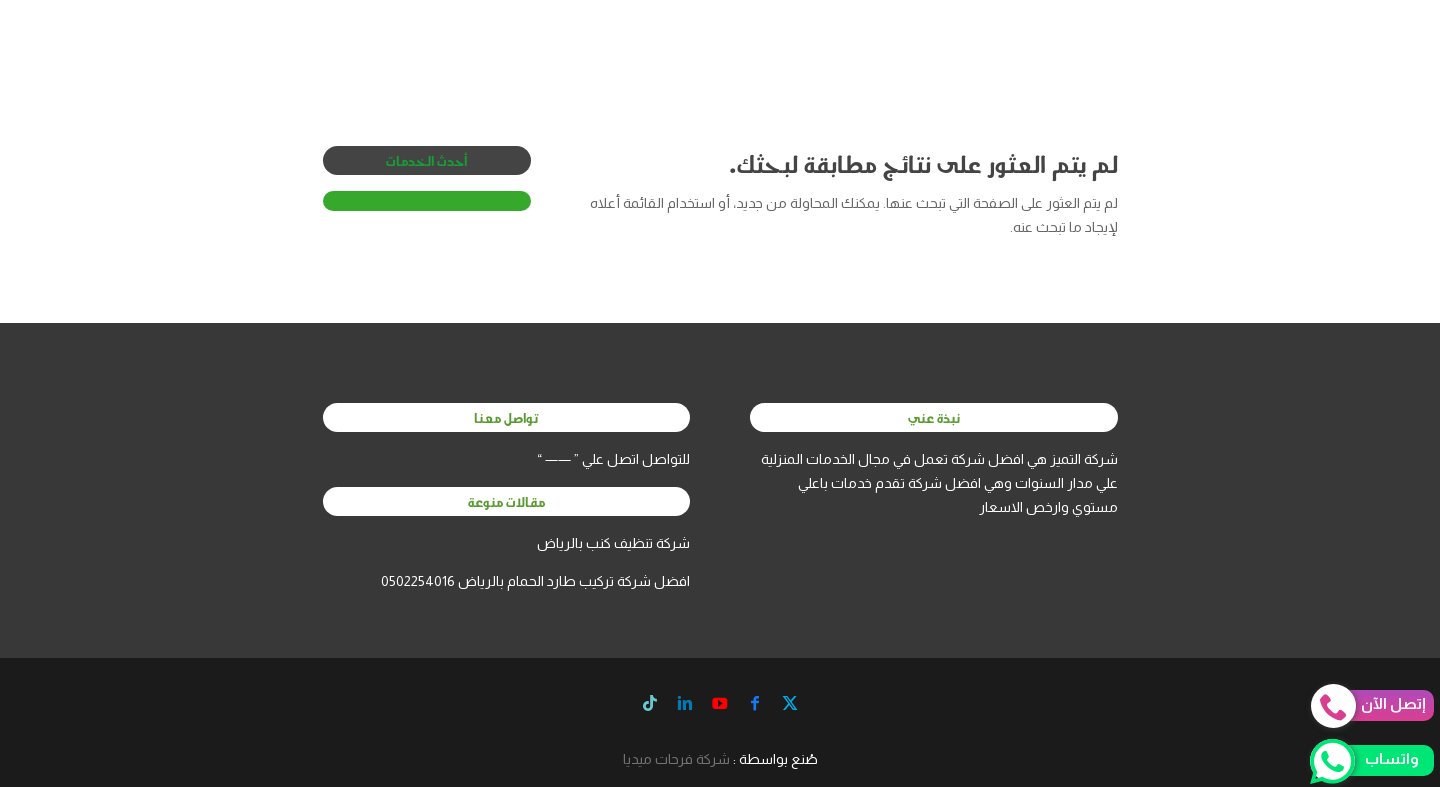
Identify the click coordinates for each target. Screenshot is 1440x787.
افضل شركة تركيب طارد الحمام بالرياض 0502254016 (535, 581)
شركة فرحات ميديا (676, 759)
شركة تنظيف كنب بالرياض (613, 543)
